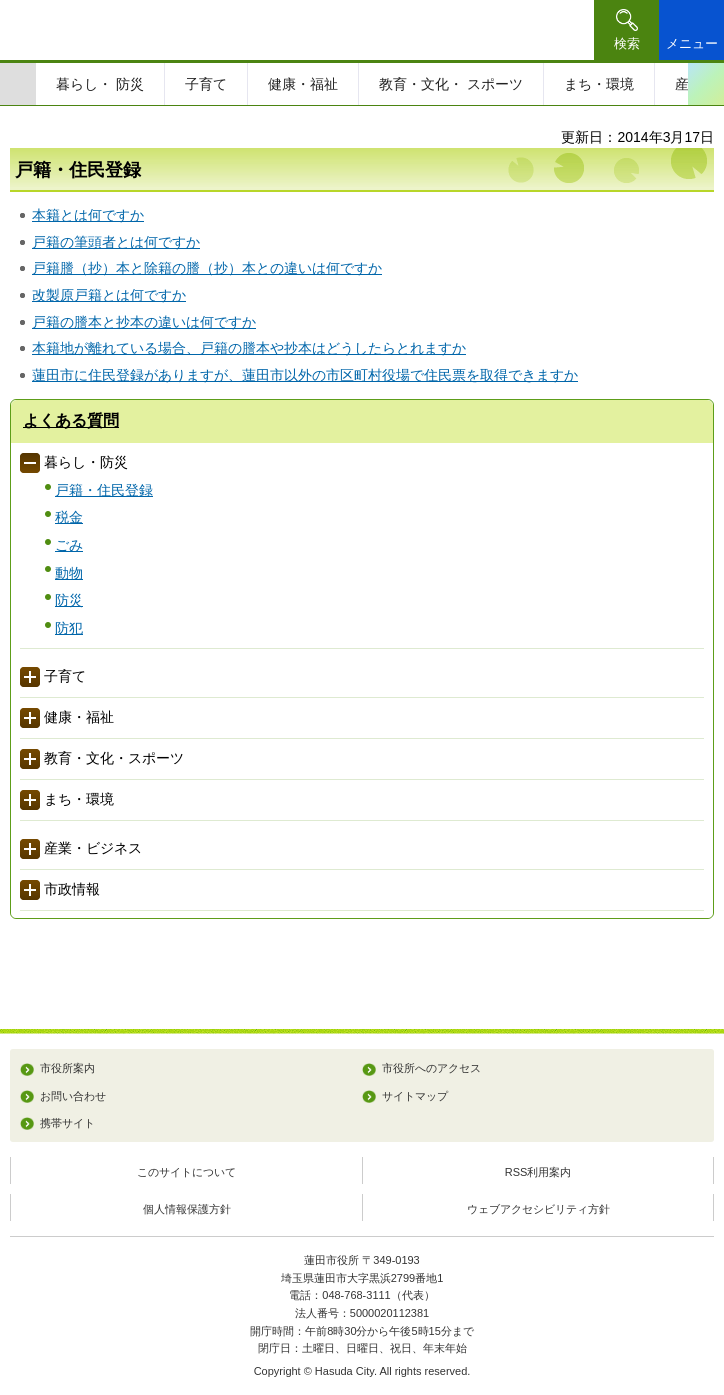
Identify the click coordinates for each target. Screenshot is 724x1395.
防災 (69, 600)
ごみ (69, 545)
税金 (69, 517)
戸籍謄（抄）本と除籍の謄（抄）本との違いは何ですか (207, 268)
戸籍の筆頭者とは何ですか (116, 242)
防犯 (69, 628)
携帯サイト (67, 1123)
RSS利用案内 (538, 1172)
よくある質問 (71, 420)
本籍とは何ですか (88, 215)
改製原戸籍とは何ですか (109, 295)
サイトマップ (415, 1096)
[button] (626, 30)
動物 (69, 573)
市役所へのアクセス (431, 1068)
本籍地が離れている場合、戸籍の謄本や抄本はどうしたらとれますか (249, 348)
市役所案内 (67, 1068)
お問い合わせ (73, 1096)
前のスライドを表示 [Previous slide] (18, 84)
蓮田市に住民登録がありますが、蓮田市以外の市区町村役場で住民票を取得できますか (305, 375)
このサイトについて (186, 1172)
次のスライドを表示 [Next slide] (706, 84)
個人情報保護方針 (187, 1209)
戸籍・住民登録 (104, 490)
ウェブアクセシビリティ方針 (538, 1209)
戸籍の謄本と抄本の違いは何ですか (144, 322)
